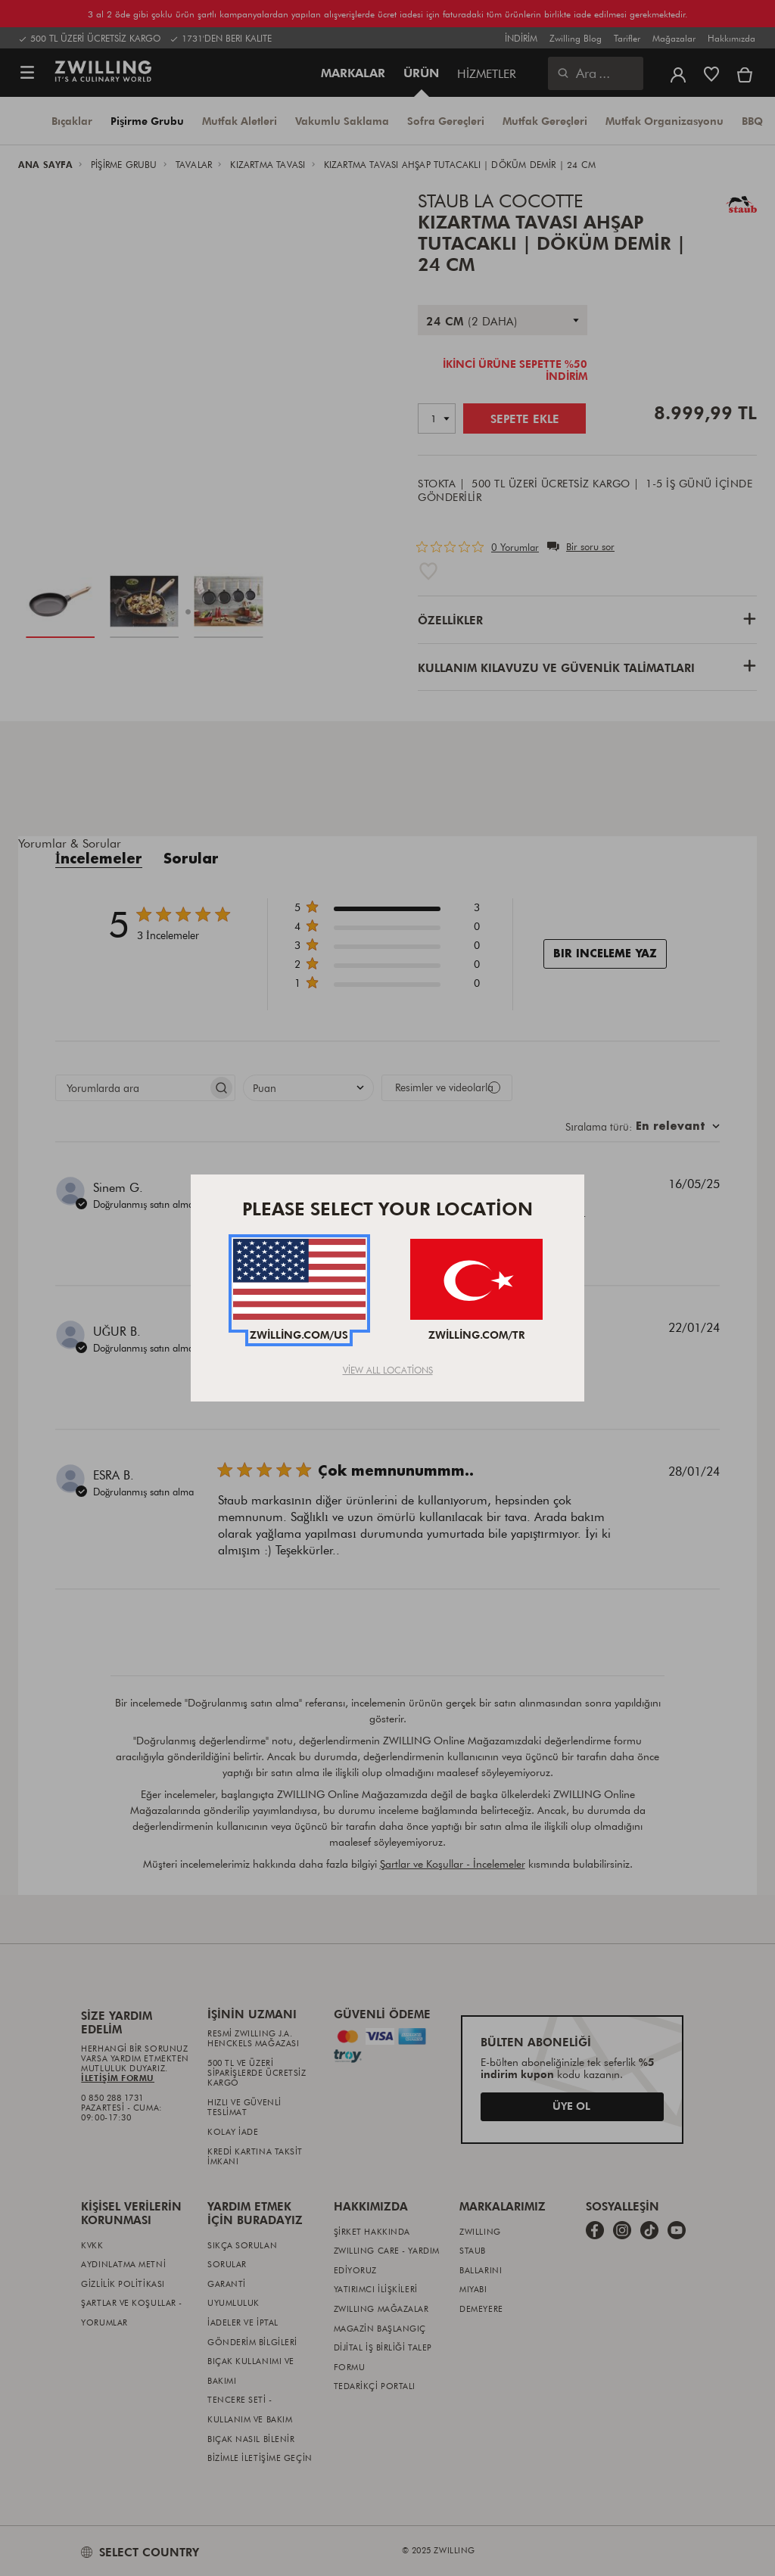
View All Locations (388, 1370)
